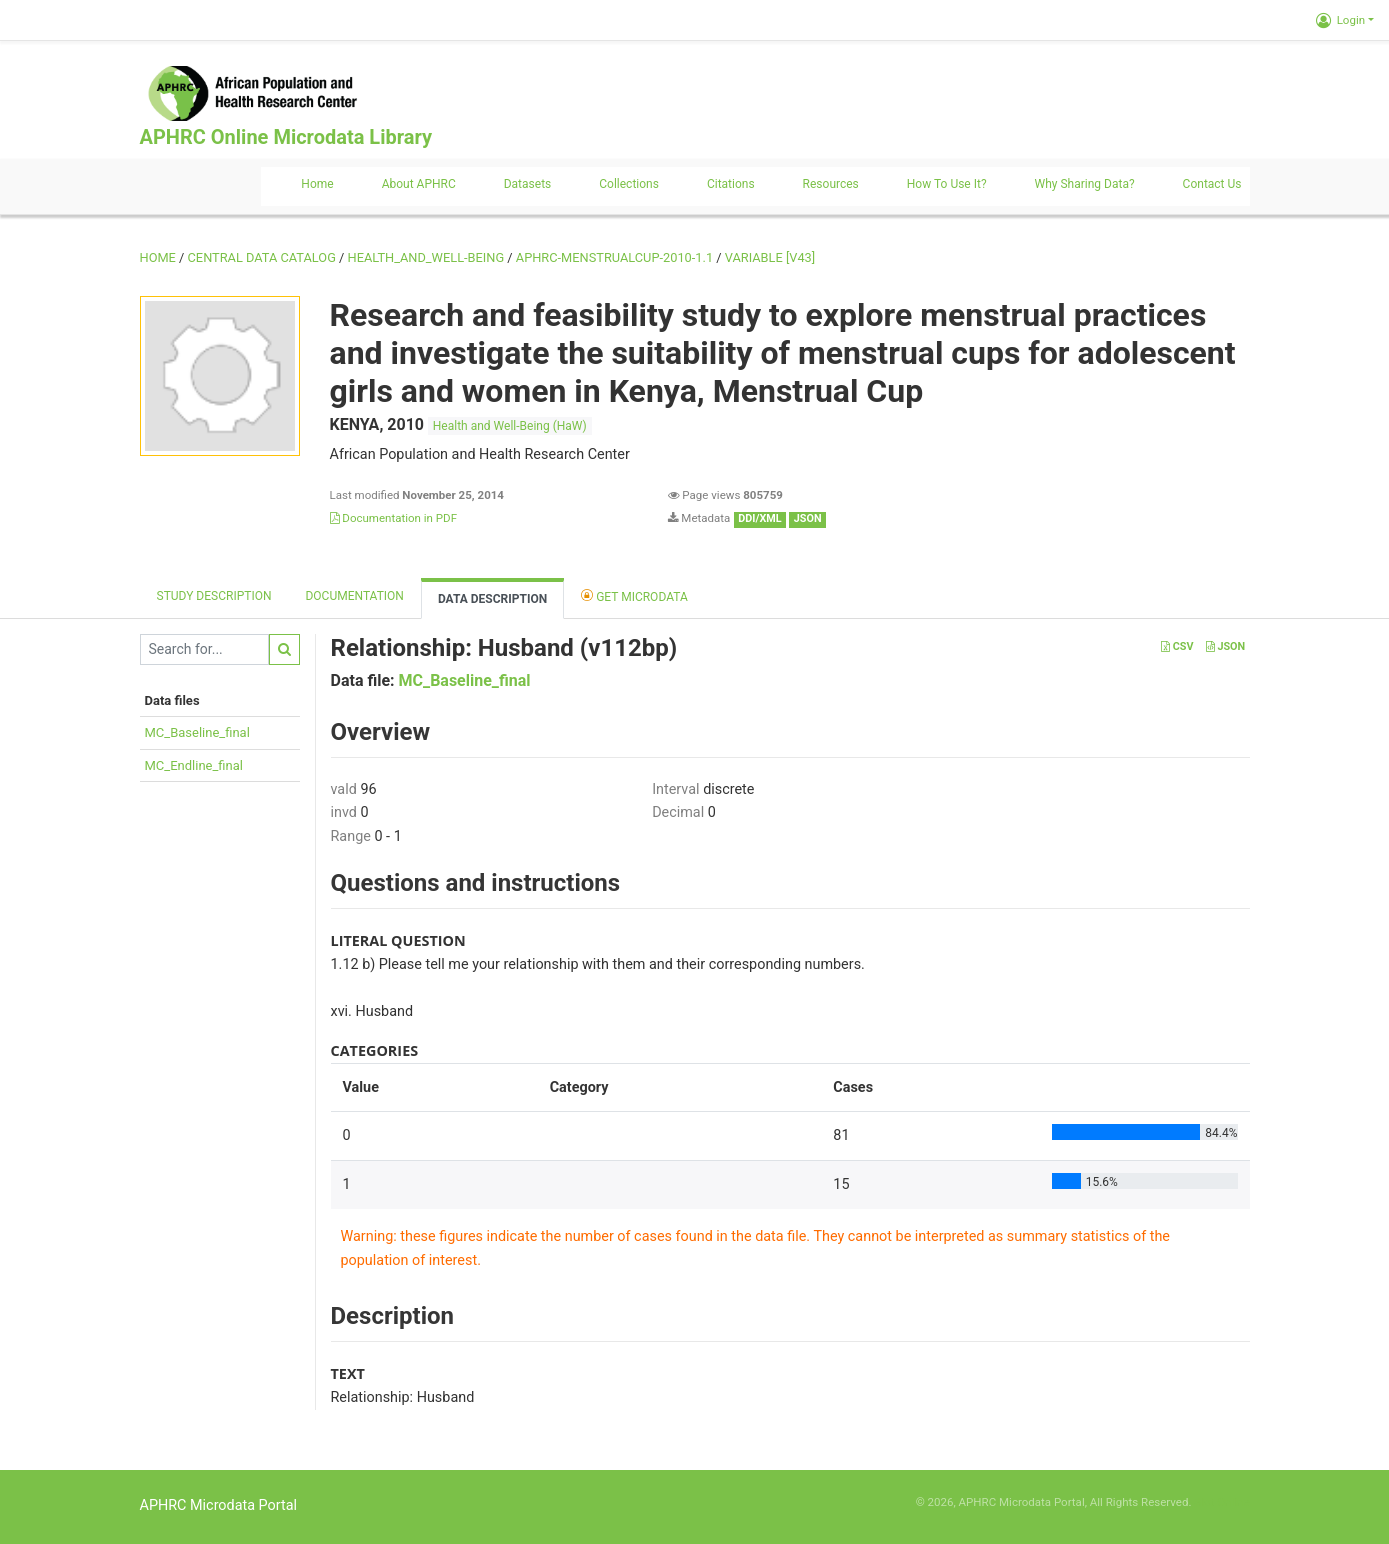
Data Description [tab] (492, 599)
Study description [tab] (214, 596)
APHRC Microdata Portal (219, 1505)
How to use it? (947, 184)
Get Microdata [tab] (634, 595)
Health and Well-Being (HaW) (510, 426)
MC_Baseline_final (197, 732)
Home (317, 184)
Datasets (528, 184)
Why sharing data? (1085, 184)
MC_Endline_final (194, 765)
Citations (731, 184)
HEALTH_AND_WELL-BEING (426, 257)
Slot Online (1221, 1502)
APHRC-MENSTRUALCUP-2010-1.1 (614, 257)
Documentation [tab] (354, 596)
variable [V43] (770, 257)
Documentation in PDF (394, 518)
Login (1340, 20)
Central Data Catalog (262, 257)
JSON (1225, 646)
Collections (629, 184)
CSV (1177, 646)
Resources (831, 184)
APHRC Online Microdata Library (286, 137)
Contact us (1212, 184)
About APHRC (419, 184)
